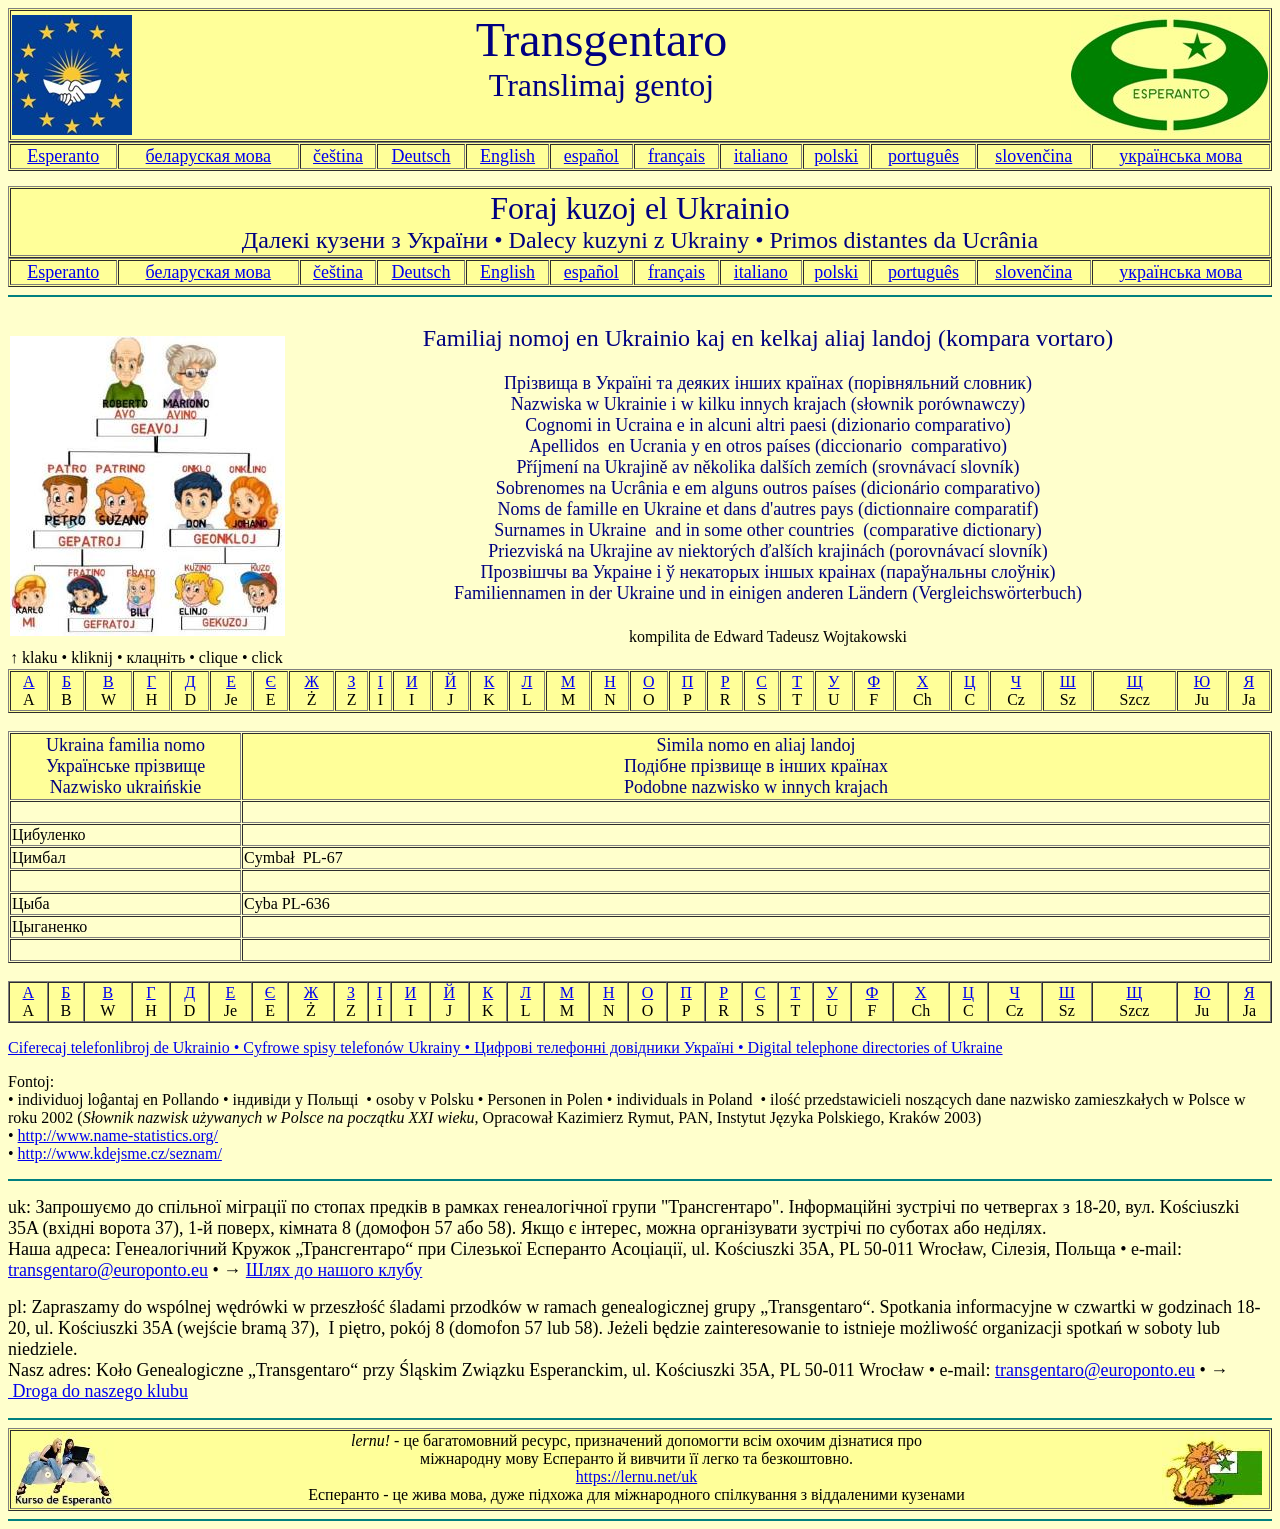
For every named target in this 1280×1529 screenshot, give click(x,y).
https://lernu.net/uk (636, 1476)
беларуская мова (209, 156)
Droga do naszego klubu (98, 1391)
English (507, 156)
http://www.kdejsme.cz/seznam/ (120, 1153)
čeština (338, 156)
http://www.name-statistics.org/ (118, 1135)
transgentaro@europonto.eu (108, 1270)
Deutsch (421, 156)
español (591, 156)
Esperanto (63, 156)
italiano (761, 156)
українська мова (1180, 156)
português (923, 156)
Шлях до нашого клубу (334, 1270)
